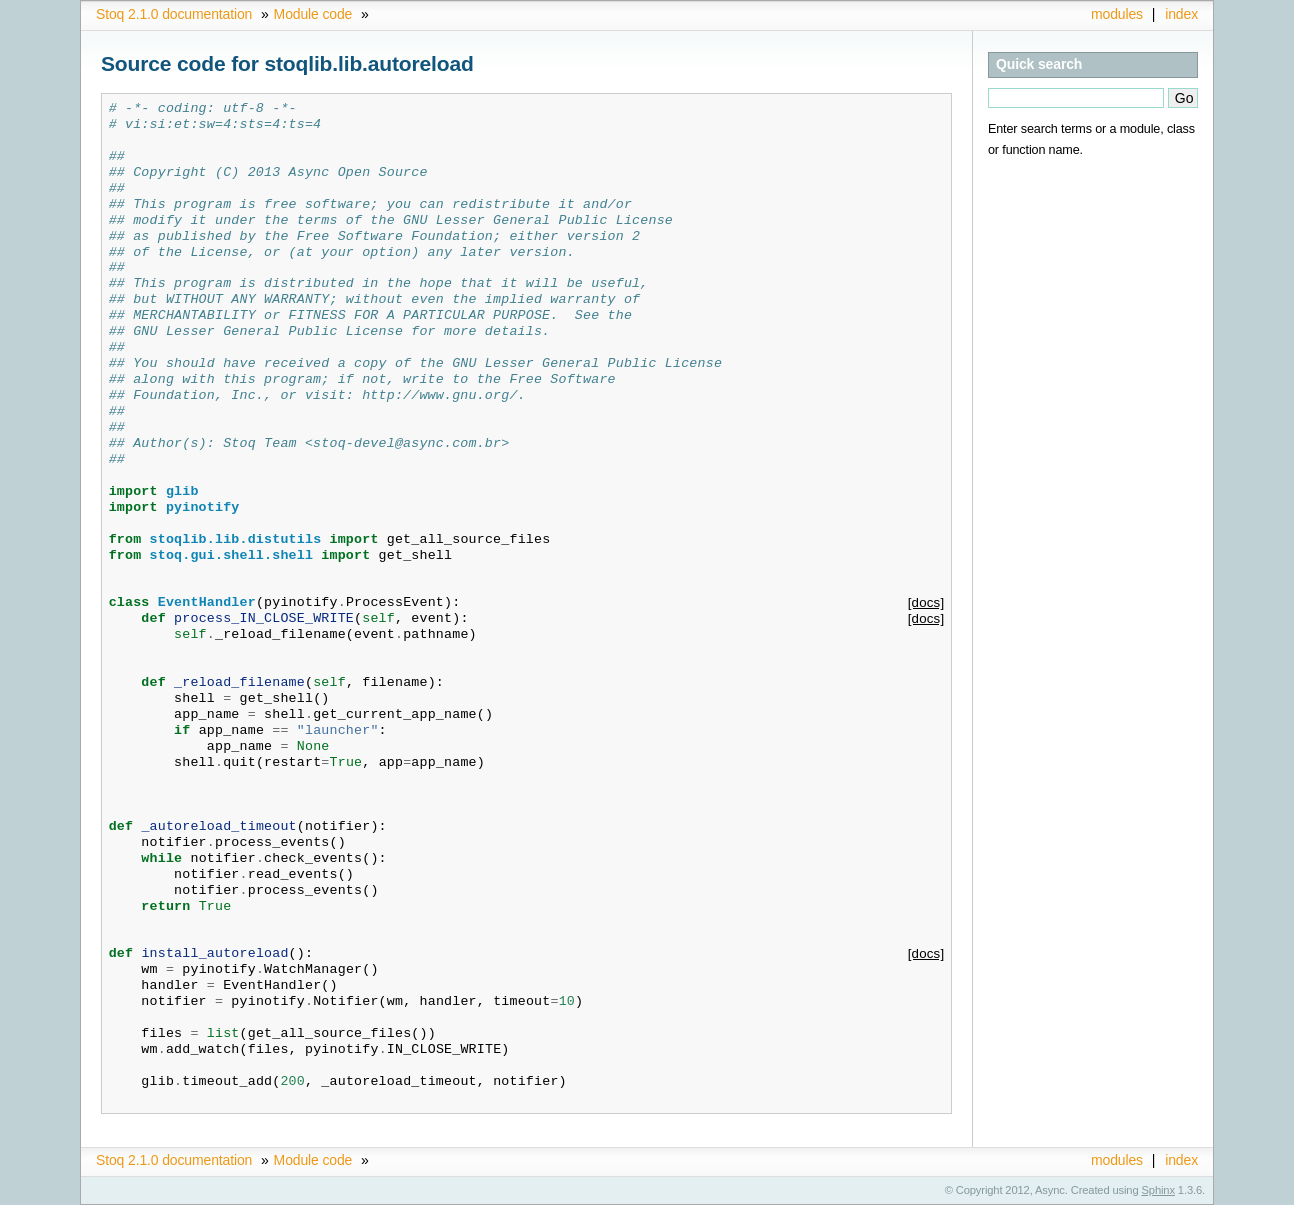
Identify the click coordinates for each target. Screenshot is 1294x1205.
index (1181, 14)
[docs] (926, 602)
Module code (313, 14)
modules (1117, 14)
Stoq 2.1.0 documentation (174, 14)
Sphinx (1158, 1190)
